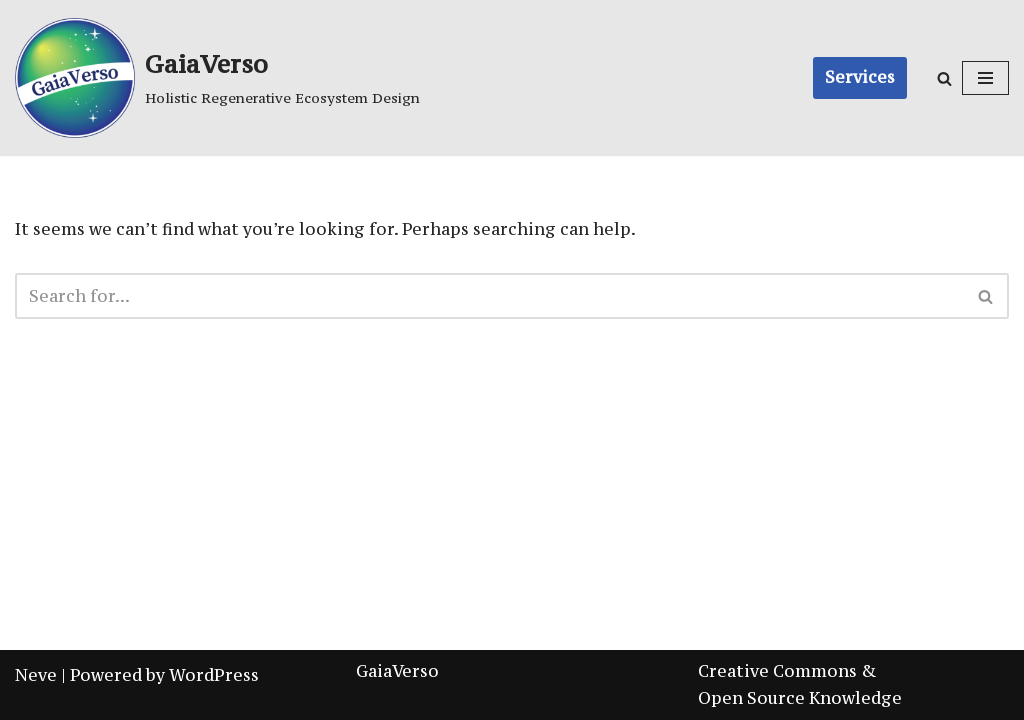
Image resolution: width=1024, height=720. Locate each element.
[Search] (944, 78)
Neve (36, 675)
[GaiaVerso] (217, 78)
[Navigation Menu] (985, 78)
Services (860, 77)
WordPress (214, 675)
